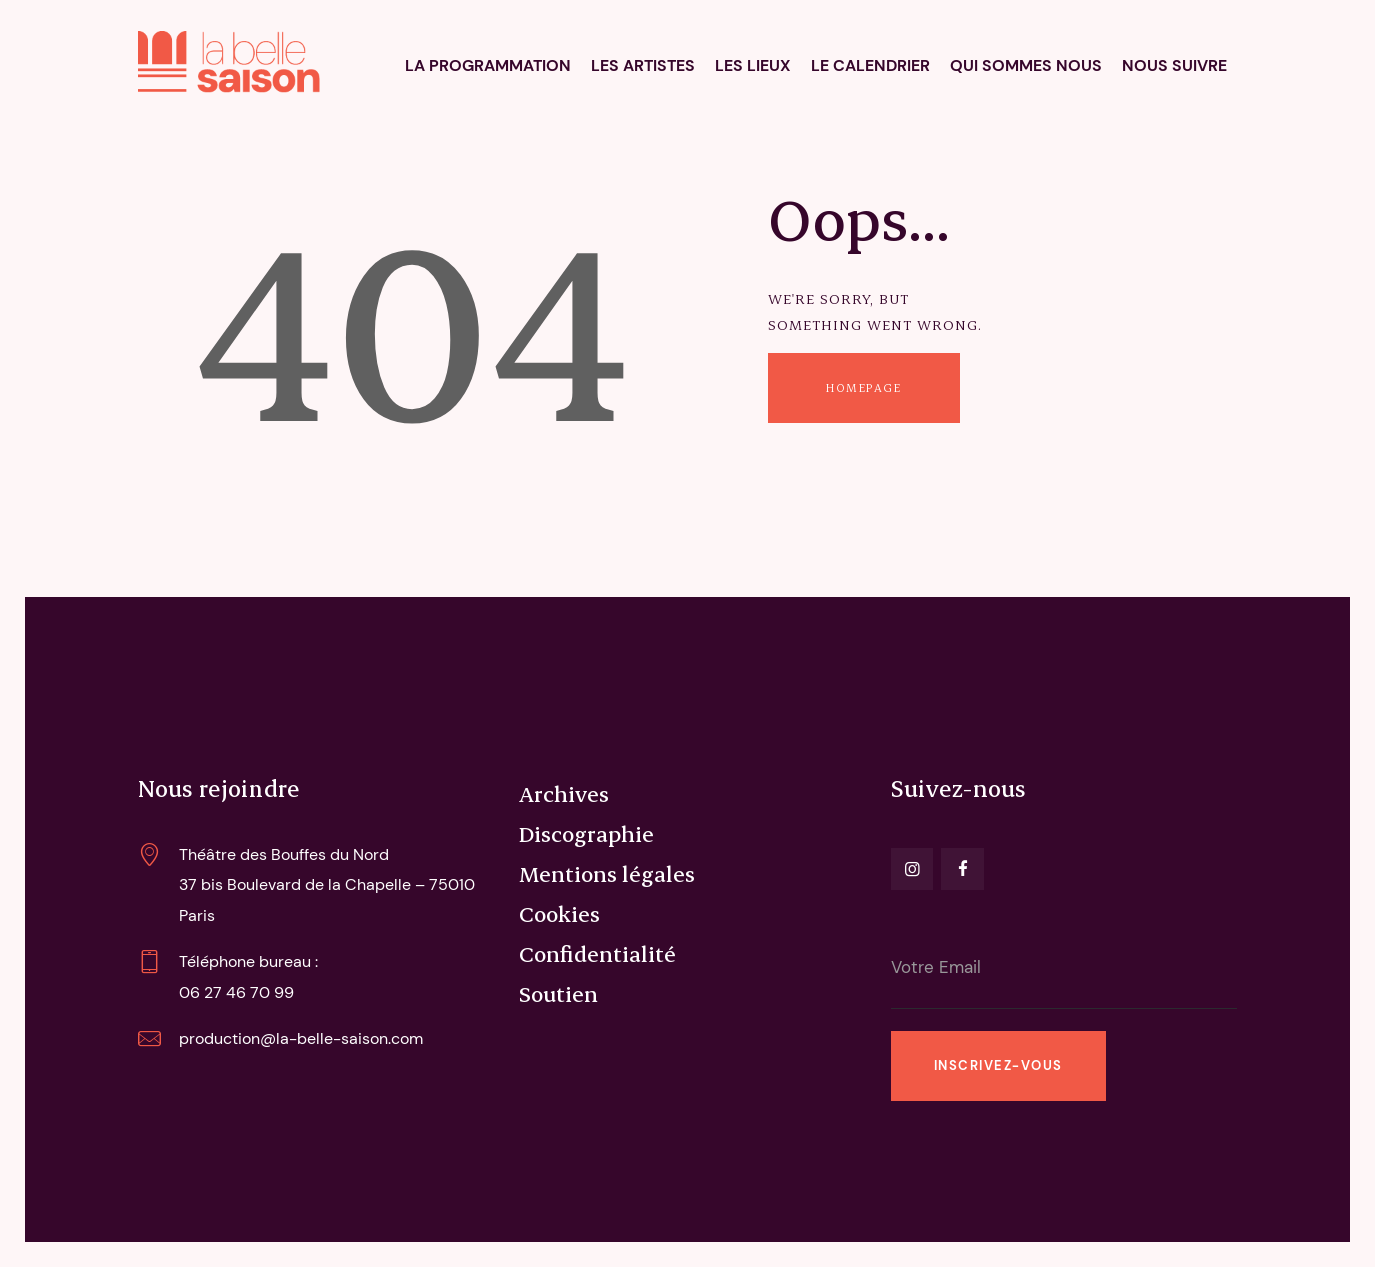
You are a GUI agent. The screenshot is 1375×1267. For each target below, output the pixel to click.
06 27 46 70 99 (236, 992)
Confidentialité (597, 953)
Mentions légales (607, 873)
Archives (564, 793)
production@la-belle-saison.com (301, 1038)
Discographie (586, 833)
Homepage (863, 387)
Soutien (558, 993)
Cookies (559, 913)
